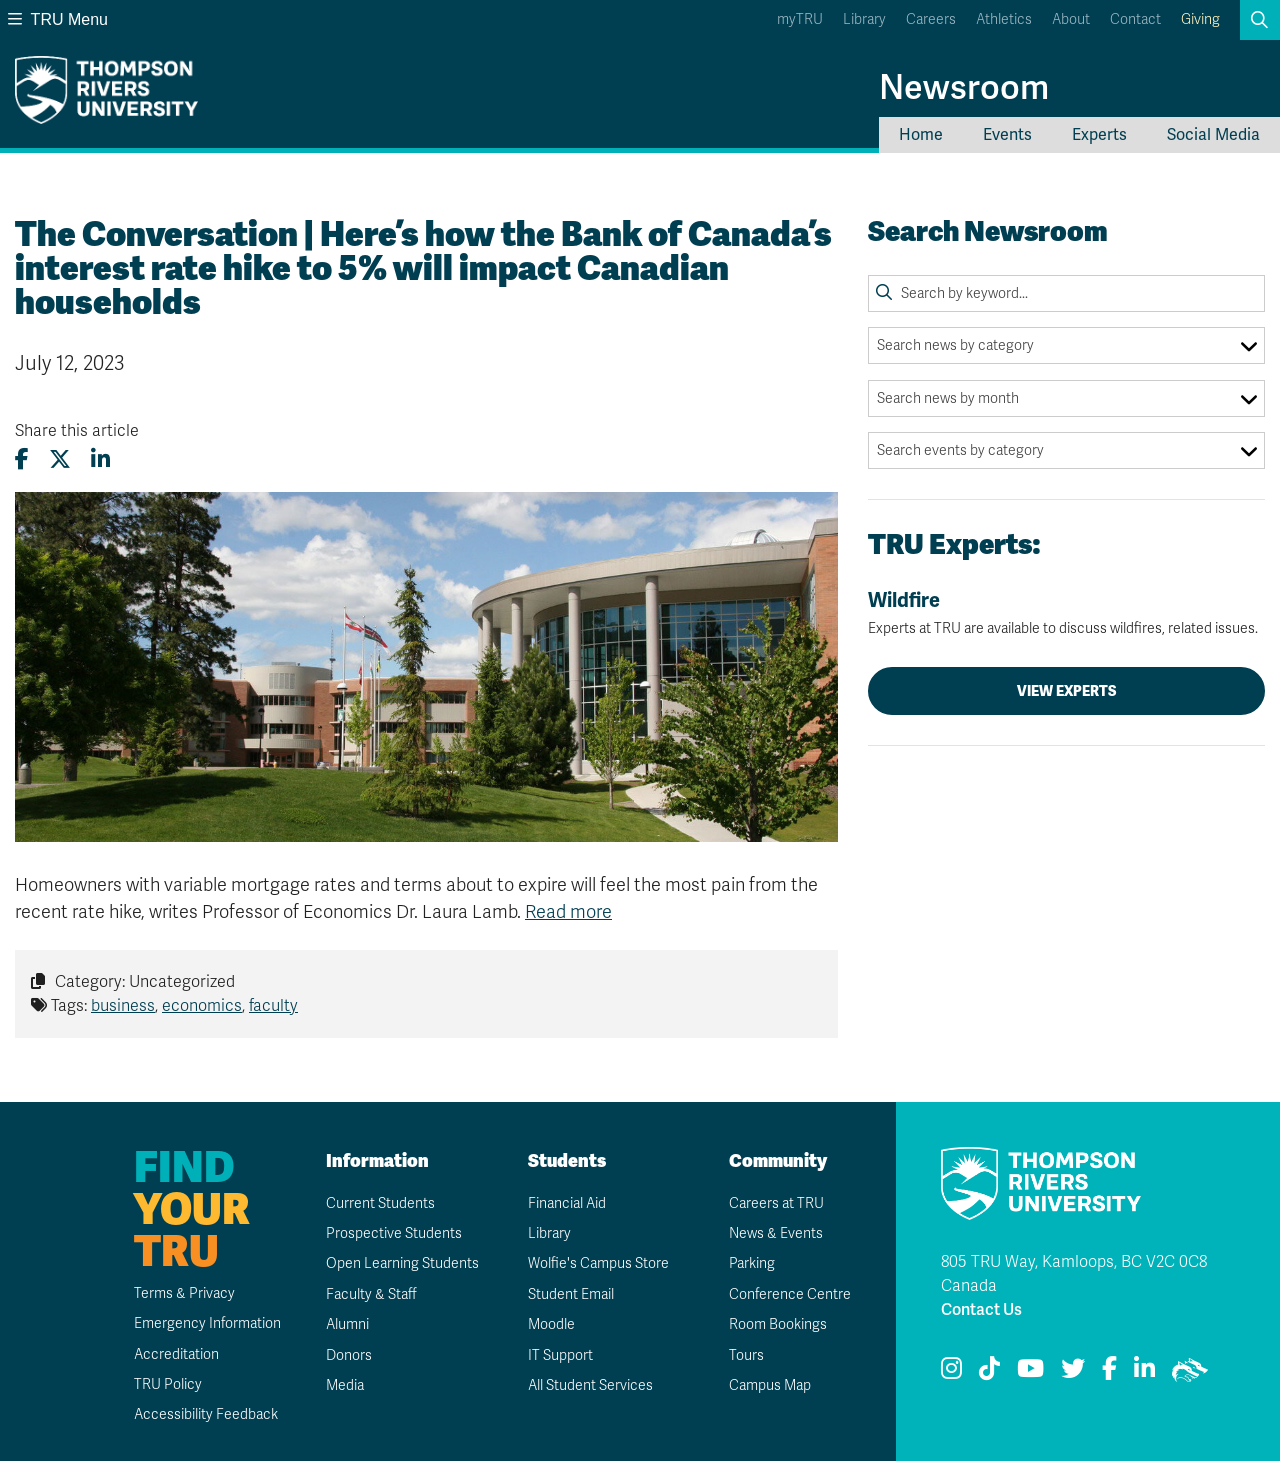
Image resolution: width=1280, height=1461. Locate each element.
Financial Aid (567, 1203)
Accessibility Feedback (206, 1414)
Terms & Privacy (184, 1293)
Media (345, 1385)
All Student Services (590, 1385)
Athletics (1004, 19)
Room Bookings (778, 1324)
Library (864, 19)
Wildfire (1066, 613)
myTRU (800, 19)
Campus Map (770, 1385)
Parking (752, 1263)
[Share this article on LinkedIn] (100, 459)
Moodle (551, 1324)
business (123, 1006)
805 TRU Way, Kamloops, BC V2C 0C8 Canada (1074, 1274)
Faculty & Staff (371, 1294)
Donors (349, 1355)
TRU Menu (58, 19)
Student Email (571, 1294)
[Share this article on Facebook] (22, 459)
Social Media (1213, 135)
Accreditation (176, 1354)
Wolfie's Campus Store (598, 1263)
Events (1007, 135)
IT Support (560, 1355)
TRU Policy (168, 1384)
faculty (273, 1006)
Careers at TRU (776, 1203)
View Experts (1067, 691)
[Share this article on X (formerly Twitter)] (60, 459)
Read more (568, 912)
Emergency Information (207, 1323)
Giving (1200, 19)
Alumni (347, 1324)
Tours (746, 1355)
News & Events (776, 1233)
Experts (1099, 135)
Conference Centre (790, 1294)
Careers (931, 19)
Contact (1135, 19)
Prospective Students (394, 1233)
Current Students (380, 1203)
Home (921, 135)
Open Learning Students (402, 1263)
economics (202, 1006)
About (1071, 19)
